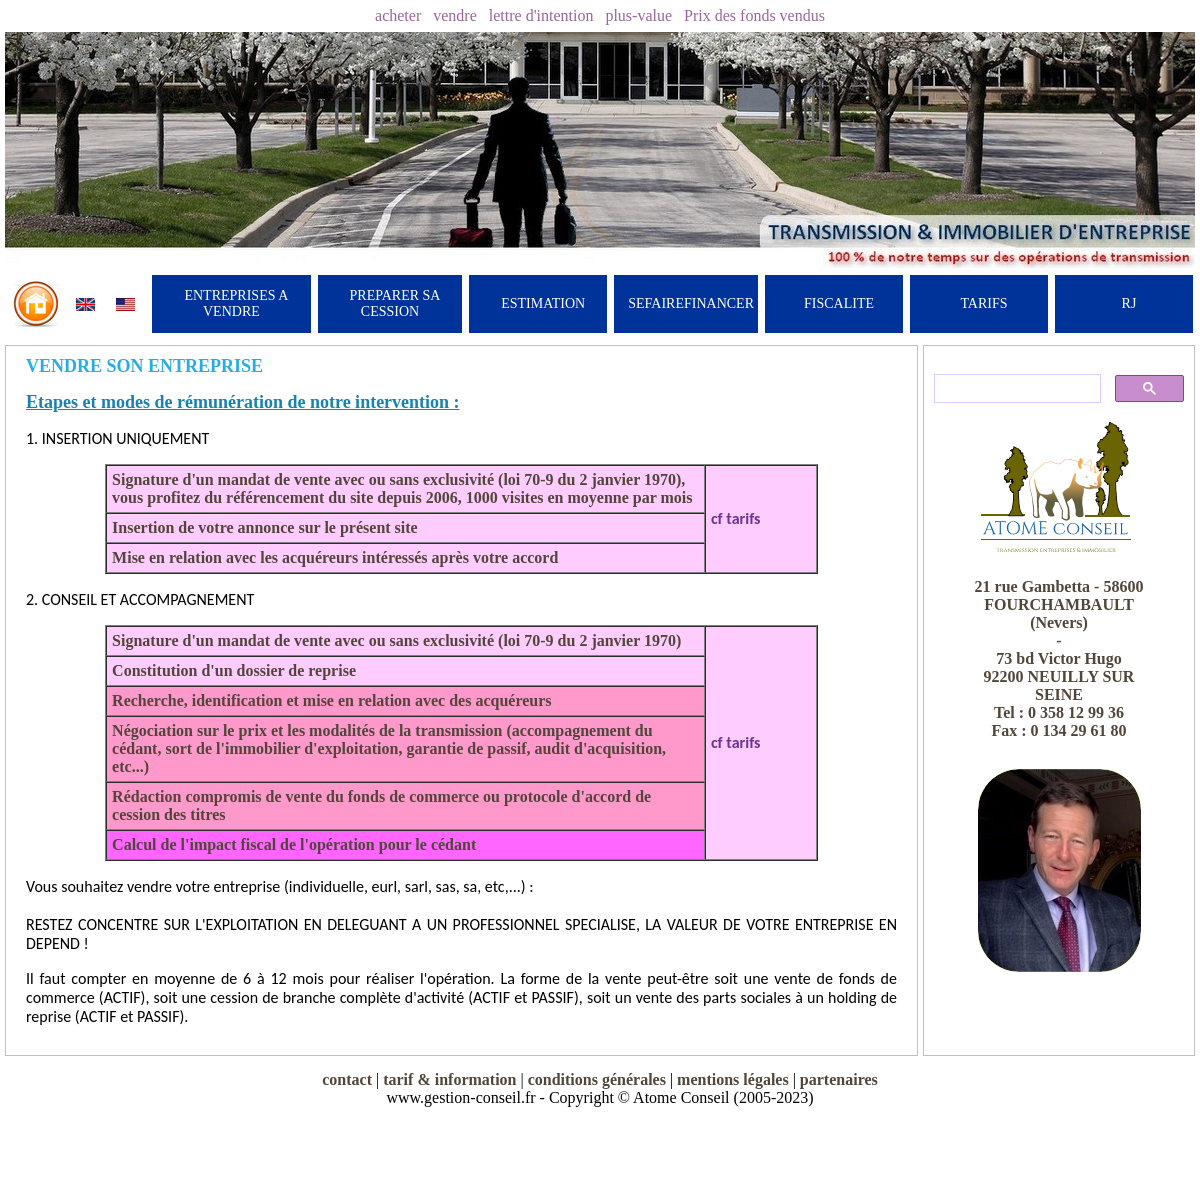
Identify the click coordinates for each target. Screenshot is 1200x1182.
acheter (398, 15)
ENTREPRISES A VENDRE (236, 303)
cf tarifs (736, 518)
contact (347, 1079)
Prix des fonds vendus (754, 15)
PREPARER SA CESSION (395, 303)
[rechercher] (1015, 389)
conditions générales (597, 1079)
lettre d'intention (541, 15)
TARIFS (983, 303)
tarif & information (449, 1079)
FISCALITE (839, 303)
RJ (1129, 303)
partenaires (839, 1079)
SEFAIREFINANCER (691, 303)
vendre (455, 15)
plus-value (638, 15)
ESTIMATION (543, 303)
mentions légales (733, 1079)
